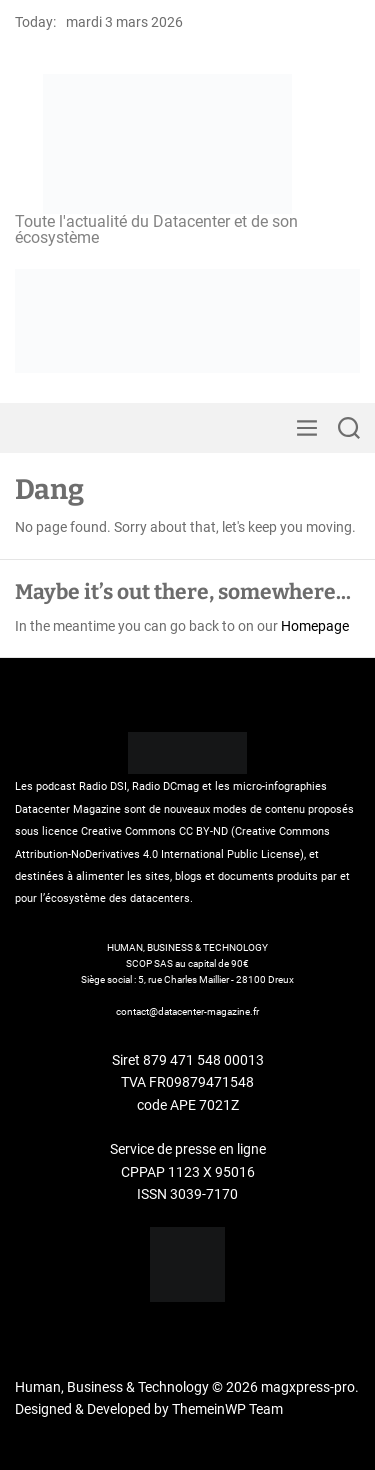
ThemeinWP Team (227, 1409)
